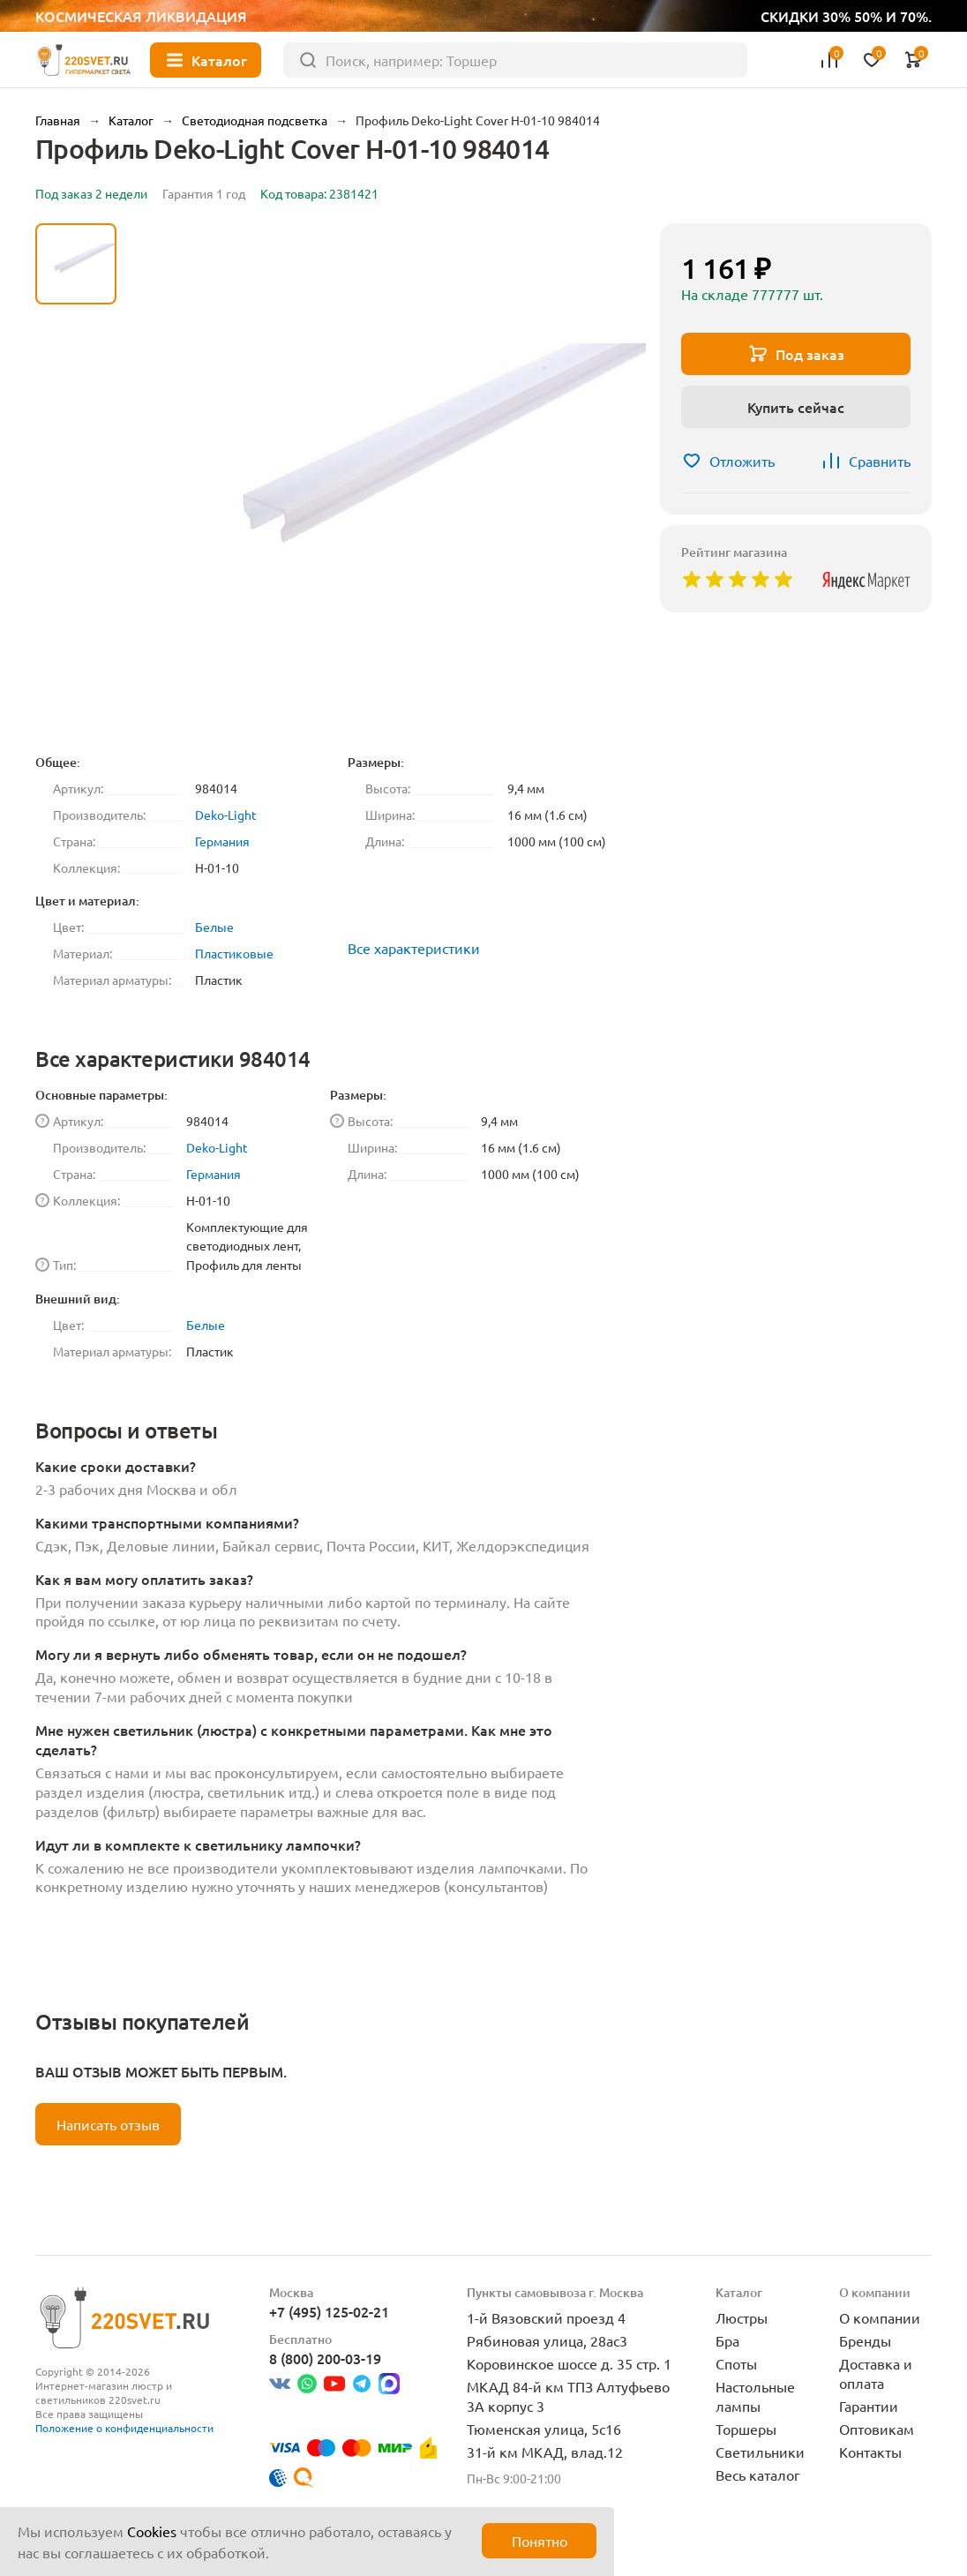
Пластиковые (234, 953)
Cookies (151, 2531)
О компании (879, 2317)
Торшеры (746, 2428)
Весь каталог (758, 2474)
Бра (727, 2340)
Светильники (760, 2451)
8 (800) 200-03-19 (325, 2358)
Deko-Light (226, 814)
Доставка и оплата (875, 2373)
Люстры (742, 2317)
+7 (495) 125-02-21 (329, 2311)
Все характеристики (414, 948)
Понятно (539, 2541)
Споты (736, 2363)
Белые (214, 927)
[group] (388, 481)
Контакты (870, 2451)
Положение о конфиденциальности (124, 2428)
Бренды (865, 2340)
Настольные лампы (755, 2396)
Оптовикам (876, 2428)
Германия (222, 841)
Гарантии (868, 2406)
